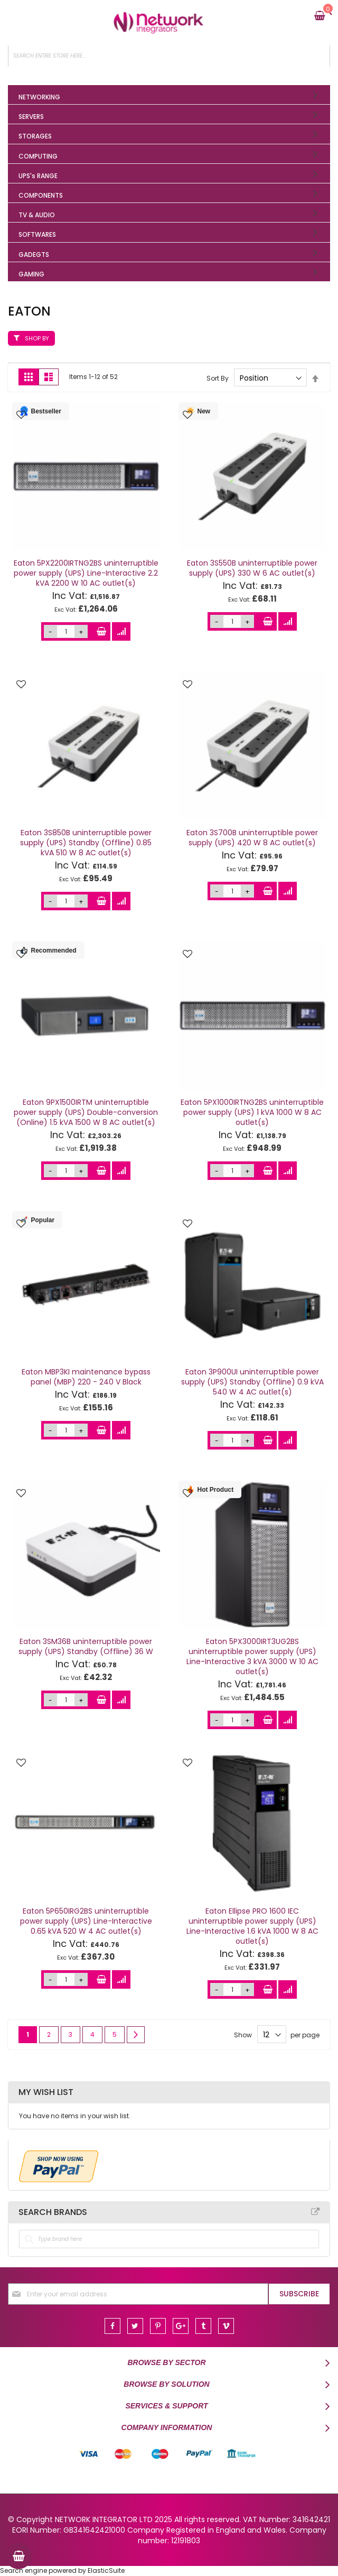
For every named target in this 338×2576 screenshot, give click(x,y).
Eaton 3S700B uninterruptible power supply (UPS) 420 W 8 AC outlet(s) (252, 837)
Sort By (217, 378)
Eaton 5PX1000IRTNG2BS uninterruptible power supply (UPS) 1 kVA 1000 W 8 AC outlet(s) (252, 1112)
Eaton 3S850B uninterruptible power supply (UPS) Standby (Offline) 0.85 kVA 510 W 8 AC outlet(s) (86, 842)
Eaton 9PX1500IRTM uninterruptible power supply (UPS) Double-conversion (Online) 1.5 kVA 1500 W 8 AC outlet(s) (86, 1112)
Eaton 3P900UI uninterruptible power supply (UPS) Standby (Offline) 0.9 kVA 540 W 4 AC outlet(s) (252, 1382)
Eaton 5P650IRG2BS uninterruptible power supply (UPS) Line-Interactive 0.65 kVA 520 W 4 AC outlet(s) (86, 1921)
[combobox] (169, 56)
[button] (21, 415)
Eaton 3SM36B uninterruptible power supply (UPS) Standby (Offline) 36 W (85, 1646)
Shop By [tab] (37, 338)
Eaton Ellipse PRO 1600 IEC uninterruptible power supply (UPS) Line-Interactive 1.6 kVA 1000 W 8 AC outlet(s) (252, 1926)
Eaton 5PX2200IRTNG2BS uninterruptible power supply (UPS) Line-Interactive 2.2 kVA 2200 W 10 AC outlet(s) (86, 573)
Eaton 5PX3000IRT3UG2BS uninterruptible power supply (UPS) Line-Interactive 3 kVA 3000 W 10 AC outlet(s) (252, 1656)
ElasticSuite (106, 2570)
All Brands (315, 2212)
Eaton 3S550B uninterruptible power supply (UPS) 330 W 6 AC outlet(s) (252, 568)
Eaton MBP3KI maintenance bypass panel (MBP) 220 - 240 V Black (86, 1377)
